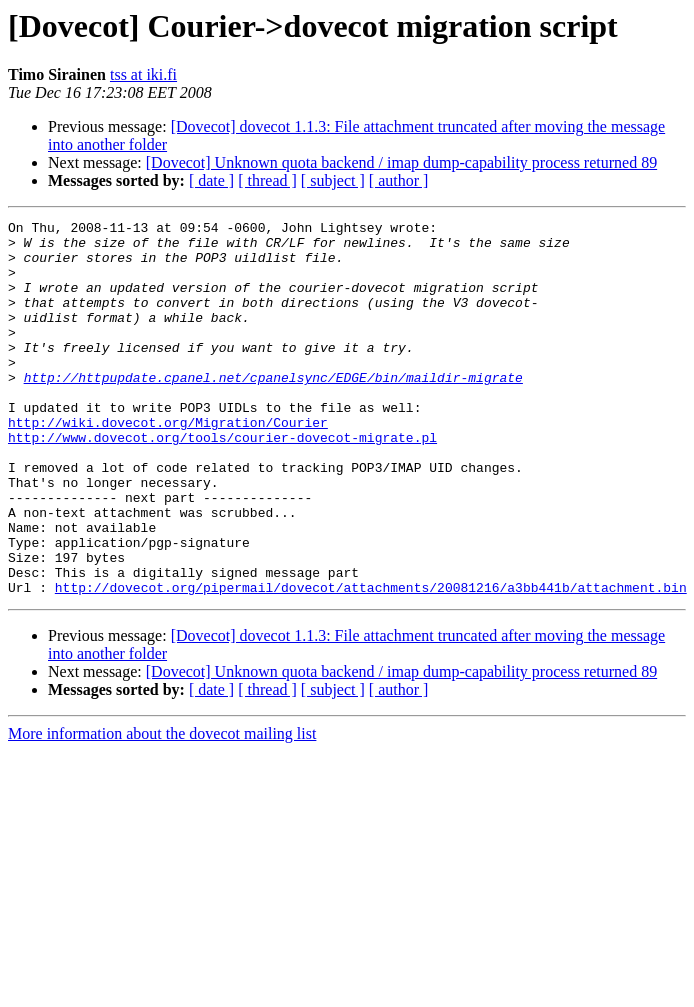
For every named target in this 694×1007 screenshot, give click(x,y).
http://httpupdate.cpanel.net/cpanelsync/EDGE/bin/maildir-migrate (273, 410)
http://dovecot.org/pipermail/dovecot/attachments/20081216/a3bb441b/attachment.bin (371, 662)
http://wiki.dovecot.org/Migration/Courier (168, 464)
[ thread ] (267, 180)
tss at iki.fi (143, 74)
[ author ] (399, 180)
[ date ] (211, 180)
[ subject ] (333, 180)
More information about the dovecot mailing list (162, 808)
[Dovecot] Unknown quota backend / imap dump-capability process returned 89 (401, 162)
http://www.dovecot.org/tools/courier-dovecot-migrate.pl (222, 482)
